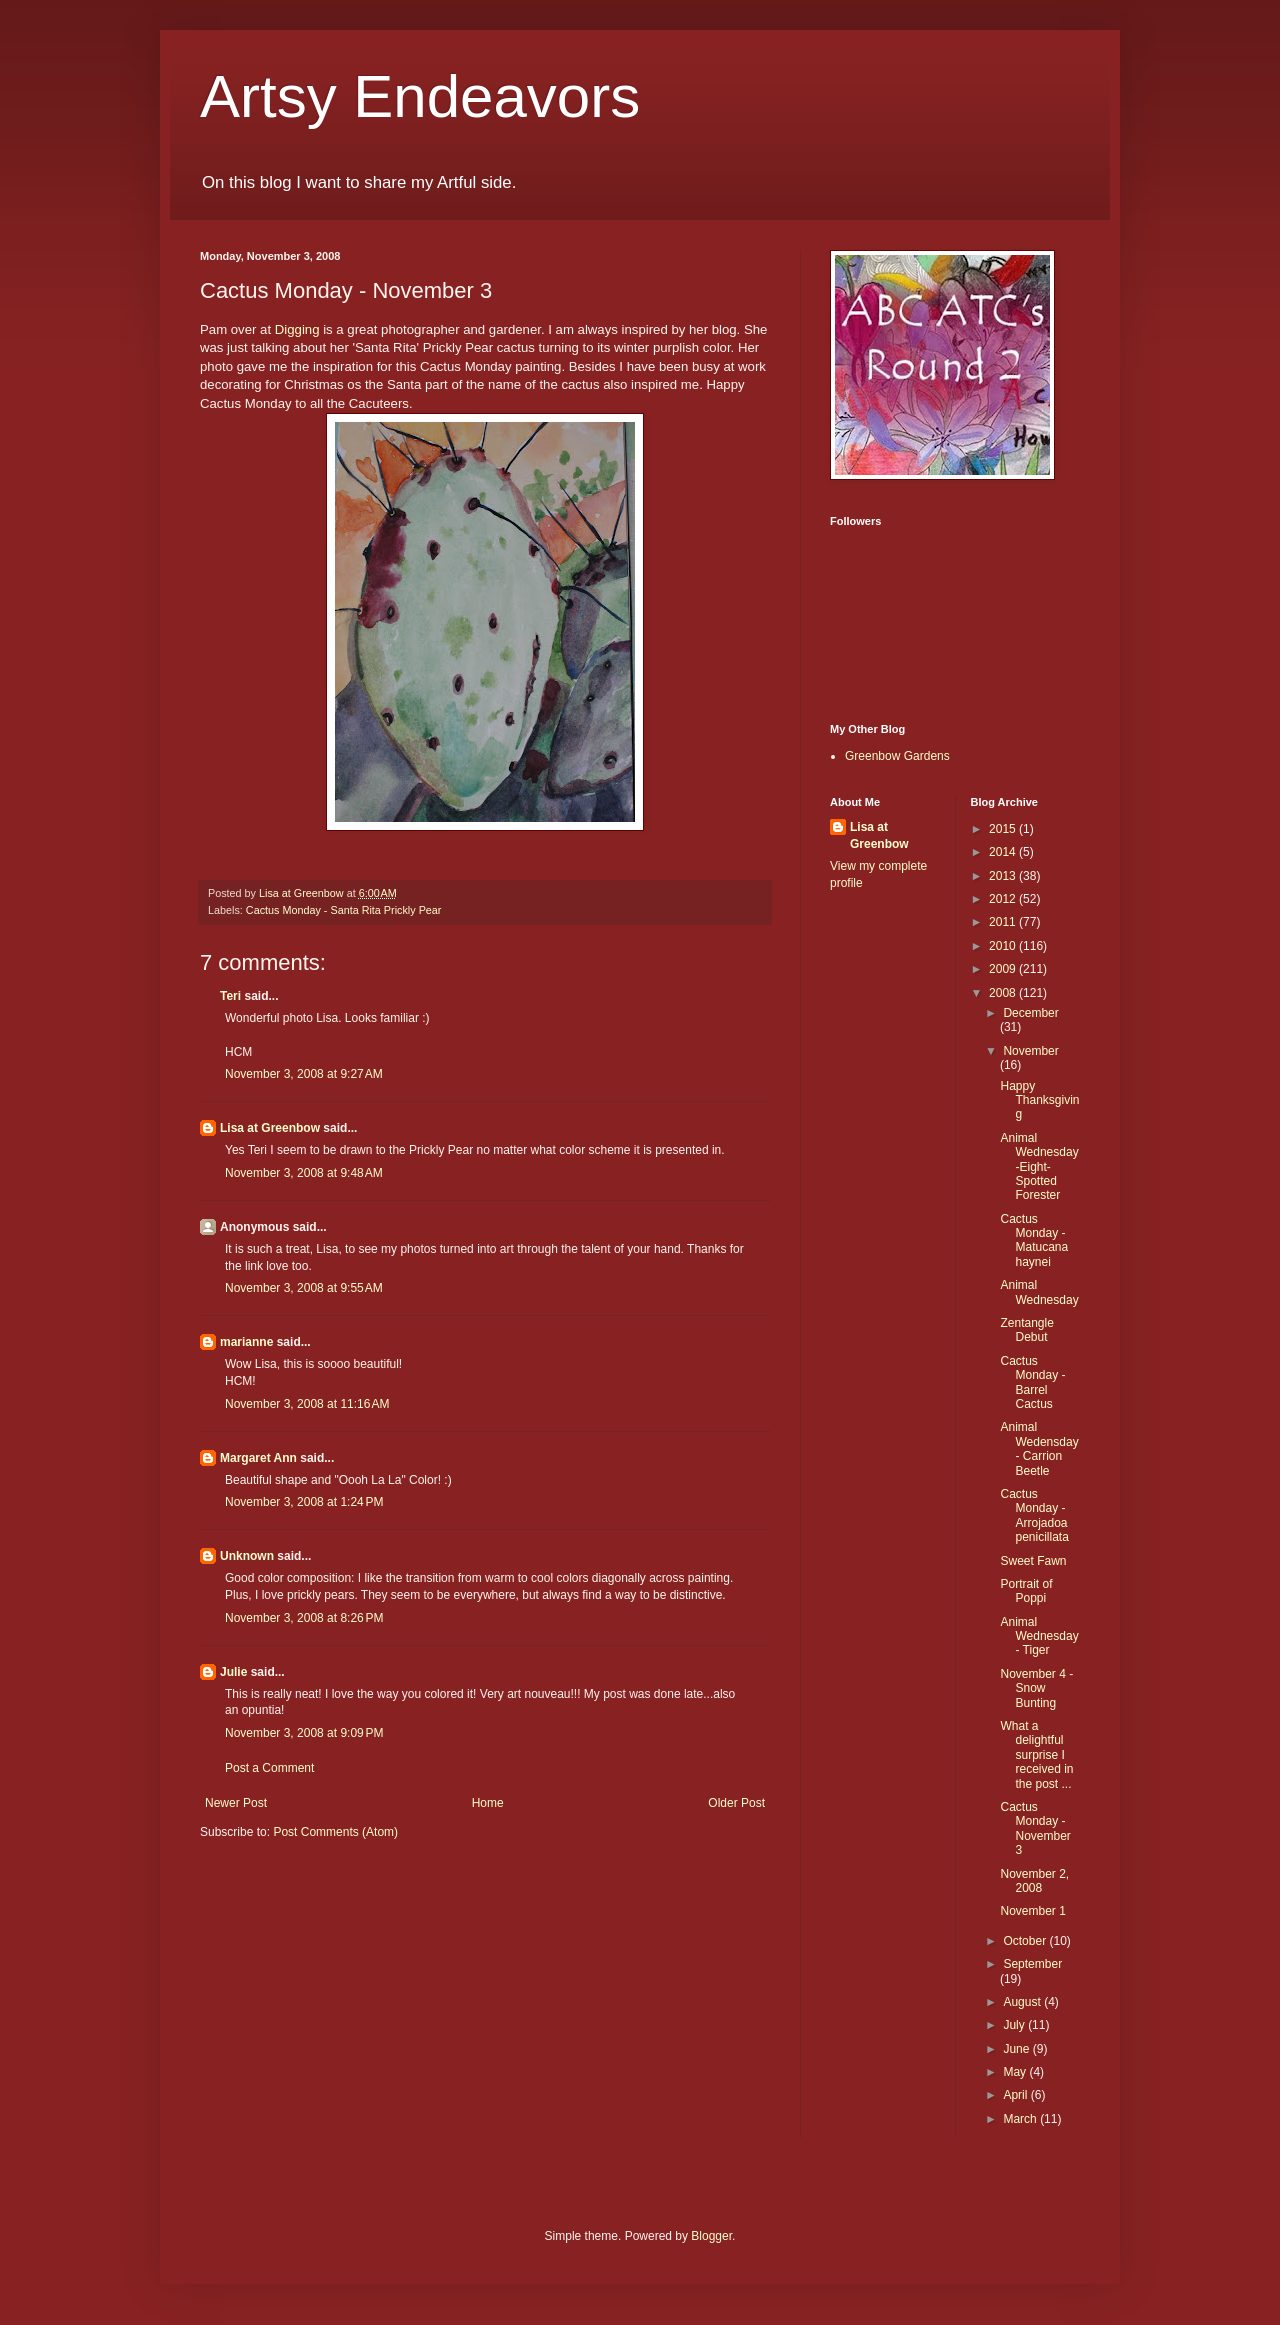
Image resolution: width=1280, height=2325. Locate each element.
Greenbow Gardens (897, 756)
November (1030, 1051)
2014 (1004, 852)
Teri (230, 996)
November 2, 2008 (1034, 1881)
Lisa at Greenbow (270, 1128)
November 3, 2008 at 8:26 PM (304, 1618)
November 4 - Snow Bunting (1036, 1688)
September (1032, 1964)
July (1015, 2025)
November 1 (1032, 1911)
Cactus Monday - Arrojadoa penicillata (1034, 1515)
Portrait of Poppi (1026, 1591)
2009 (1004, 969)
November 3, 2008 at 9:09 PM (304, 1733)
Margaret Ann (258, 1458)
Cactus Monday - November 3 (1035, 1828)
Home (488, 1803)
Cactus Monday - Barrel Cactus (1032, 1382)
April (1016, 2095)
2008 (1004, 993)
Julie (233, 1672)
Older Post (736, 1803)
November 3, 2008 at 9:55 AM (304, 1288)
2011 (1004, 922)
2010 (1004, 946)
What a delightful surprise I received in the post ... (1036, 1755)
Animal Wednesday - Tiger (1039, 1636)
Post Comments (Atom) (335, 1832)
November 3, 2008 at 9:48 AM (304, 1173)
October (1026, 1941)
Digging (297, 329)
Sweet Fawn (1033, 1561)
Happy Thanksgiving (1039, 1100)
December (1030, 1013)
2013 (1004, 876)
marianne (246, 1342)
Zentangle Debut (1026, 1330)
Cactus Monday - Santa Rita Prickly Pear (344, 910)
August (1023, 2002)
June (1017, 2049)
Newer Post (236, 1803)
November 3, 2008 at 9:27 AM (304, 1074)
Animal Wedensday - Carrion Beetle (1039, 1448)
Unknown (247, 1556)
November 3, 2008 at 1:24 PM (304, 1502)
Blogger (711, 2236)
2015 (1004, 829)
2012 (1004, 899)
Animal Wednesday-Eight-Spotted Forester (1039, 1167)
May (1016, 2072)
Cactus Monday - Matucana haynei (1034, 1240)
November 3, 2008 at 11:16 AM (307, 1404)
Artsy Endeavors (420, 96)
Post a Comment (269, 1768)
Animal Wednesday (1039, 1292)
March (1021, 2119)
